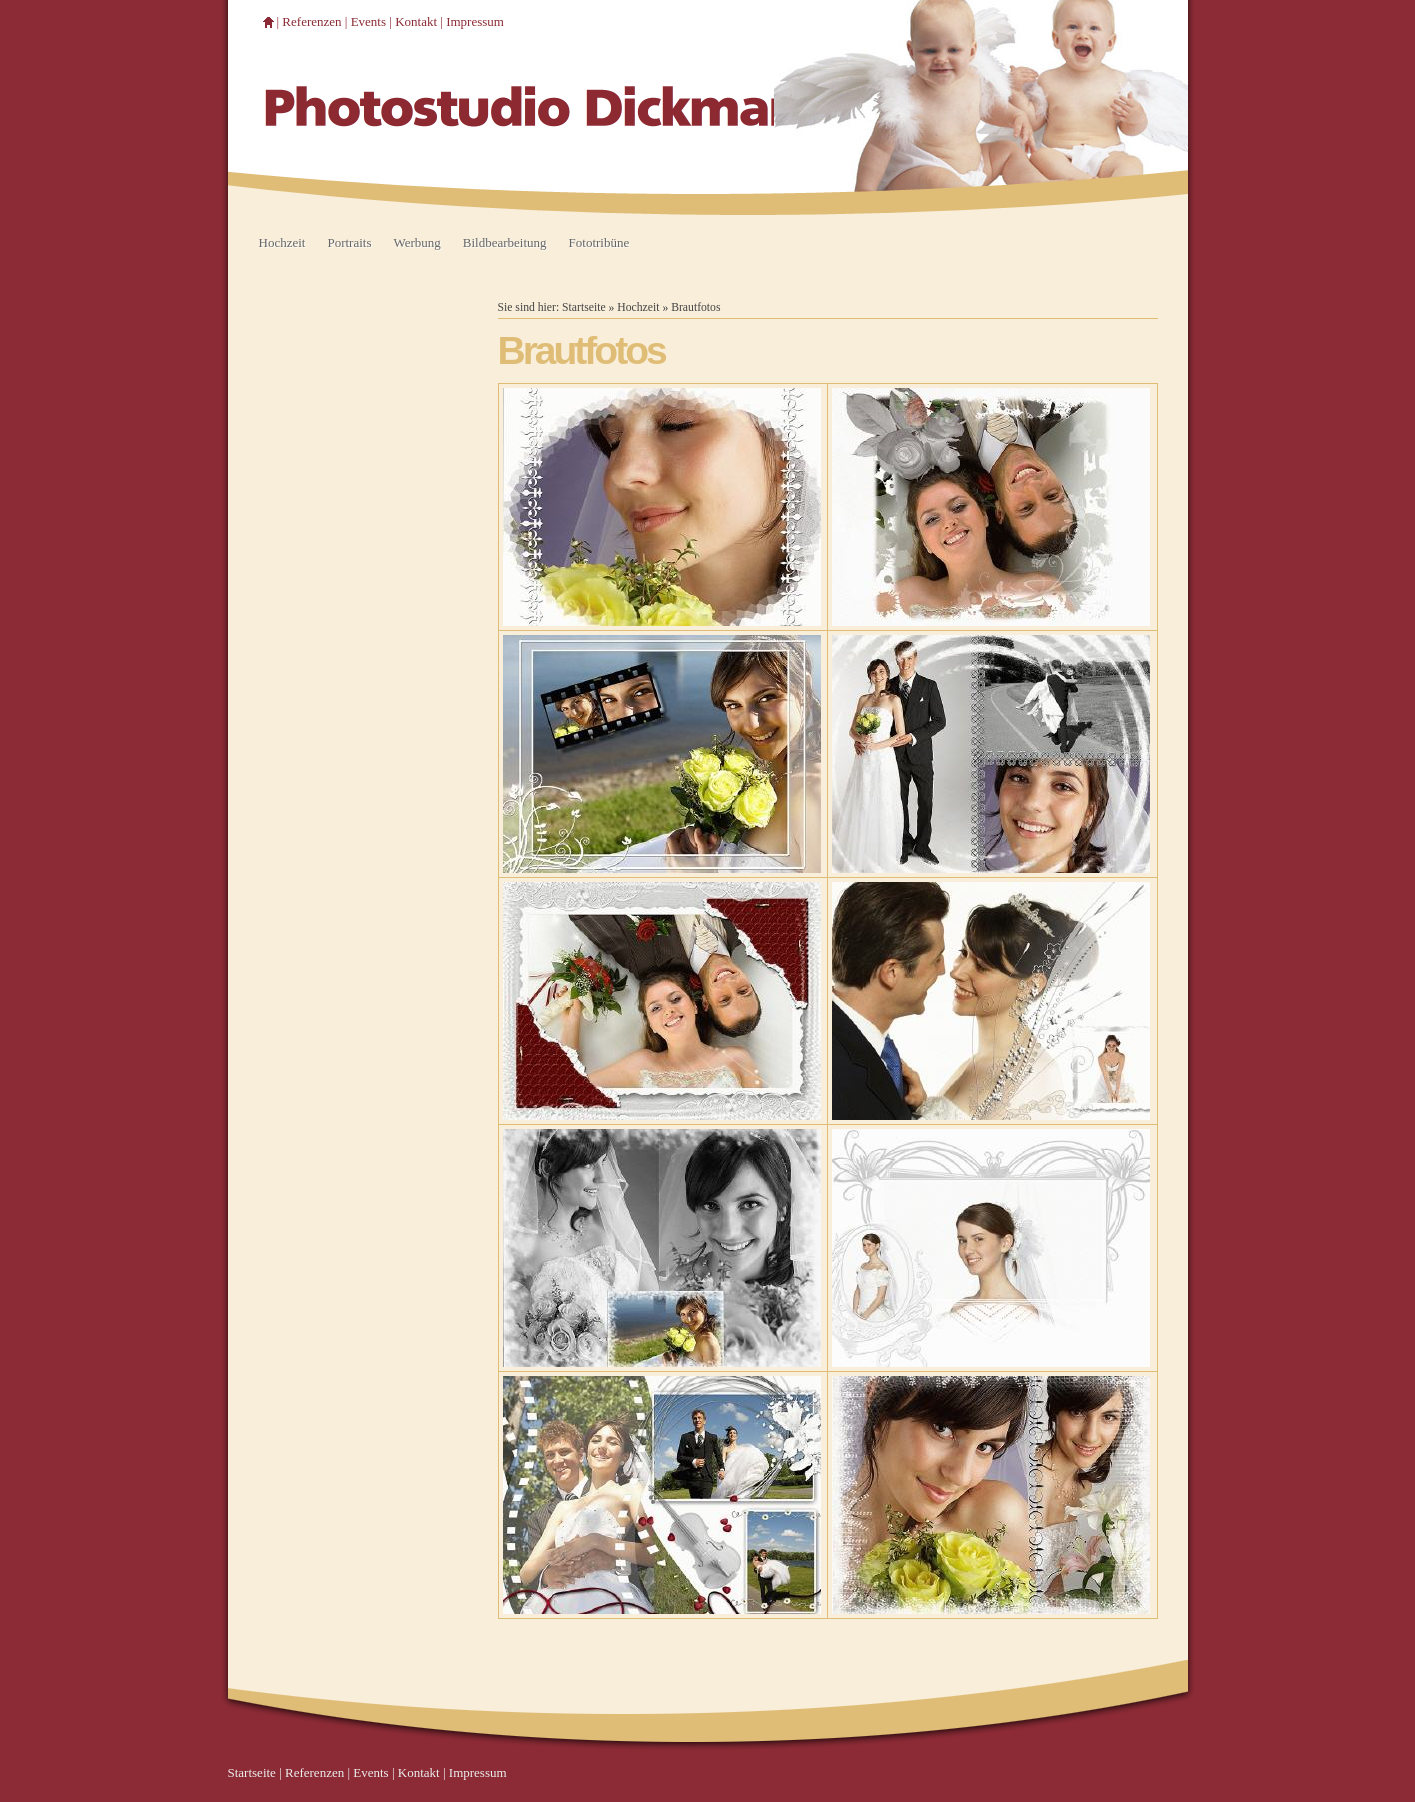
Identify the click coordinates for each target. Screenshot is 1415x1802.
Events (368, 21)
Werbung (416, 242)
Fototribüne (599, 242)
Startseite (584, 307)
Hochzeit (282, 242)
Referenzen (311, 21)
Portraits (349, 242)
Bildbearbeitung (505, 242)
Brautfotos (695, 307)
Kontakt (416, 21)
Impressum (475, 21)
